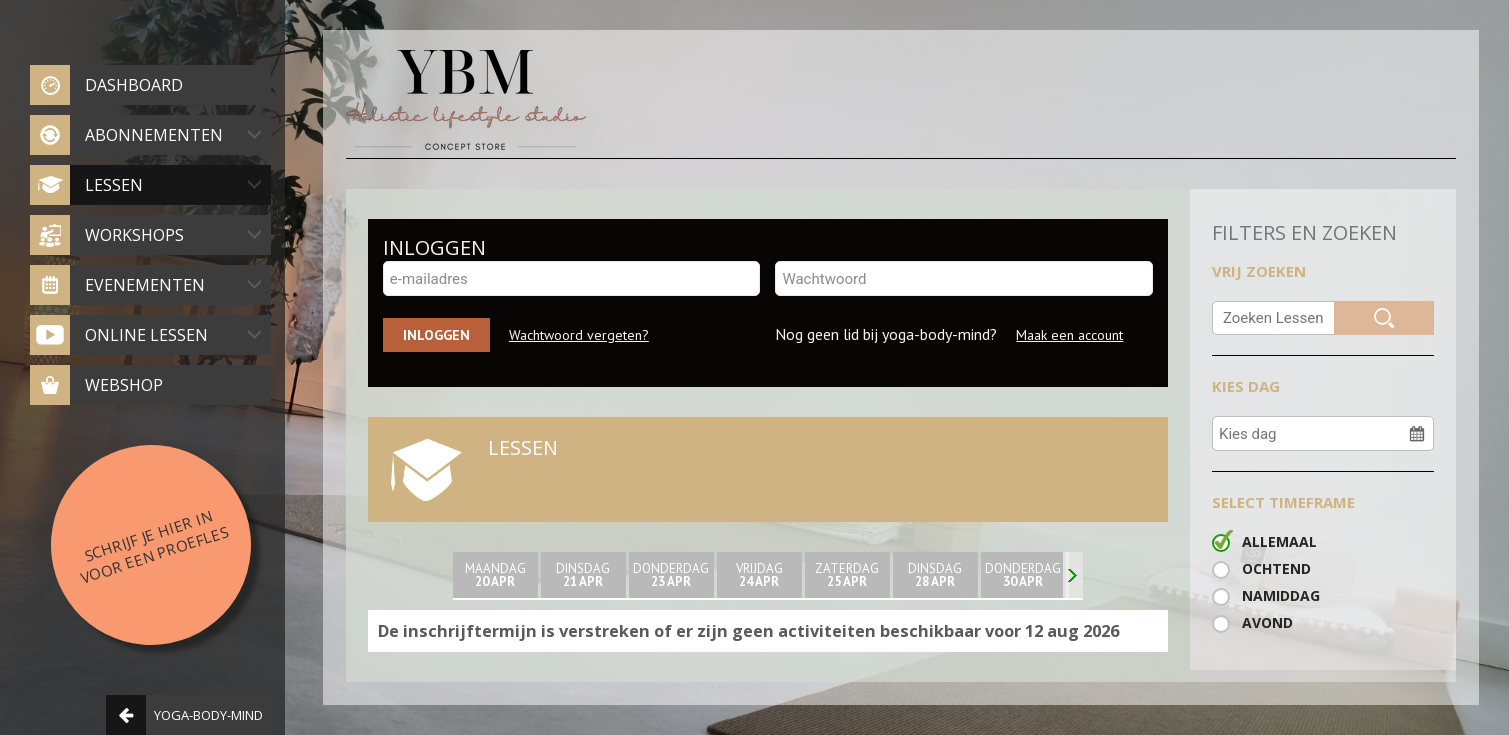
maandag (495, 575)
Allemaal (1279, 541)
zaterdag (847, 575)
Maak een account (1069, 335)
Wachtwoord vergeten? (579, 335)
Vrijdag (759, 575)
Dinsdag (583, 575)
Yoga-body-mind (184, 715)
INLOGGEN (434, 247)
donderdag (671, 575)
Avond (1267, 622)
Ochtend (1276, 568)
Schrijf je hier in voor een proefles (153, 546)
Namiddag (1281, 595)
